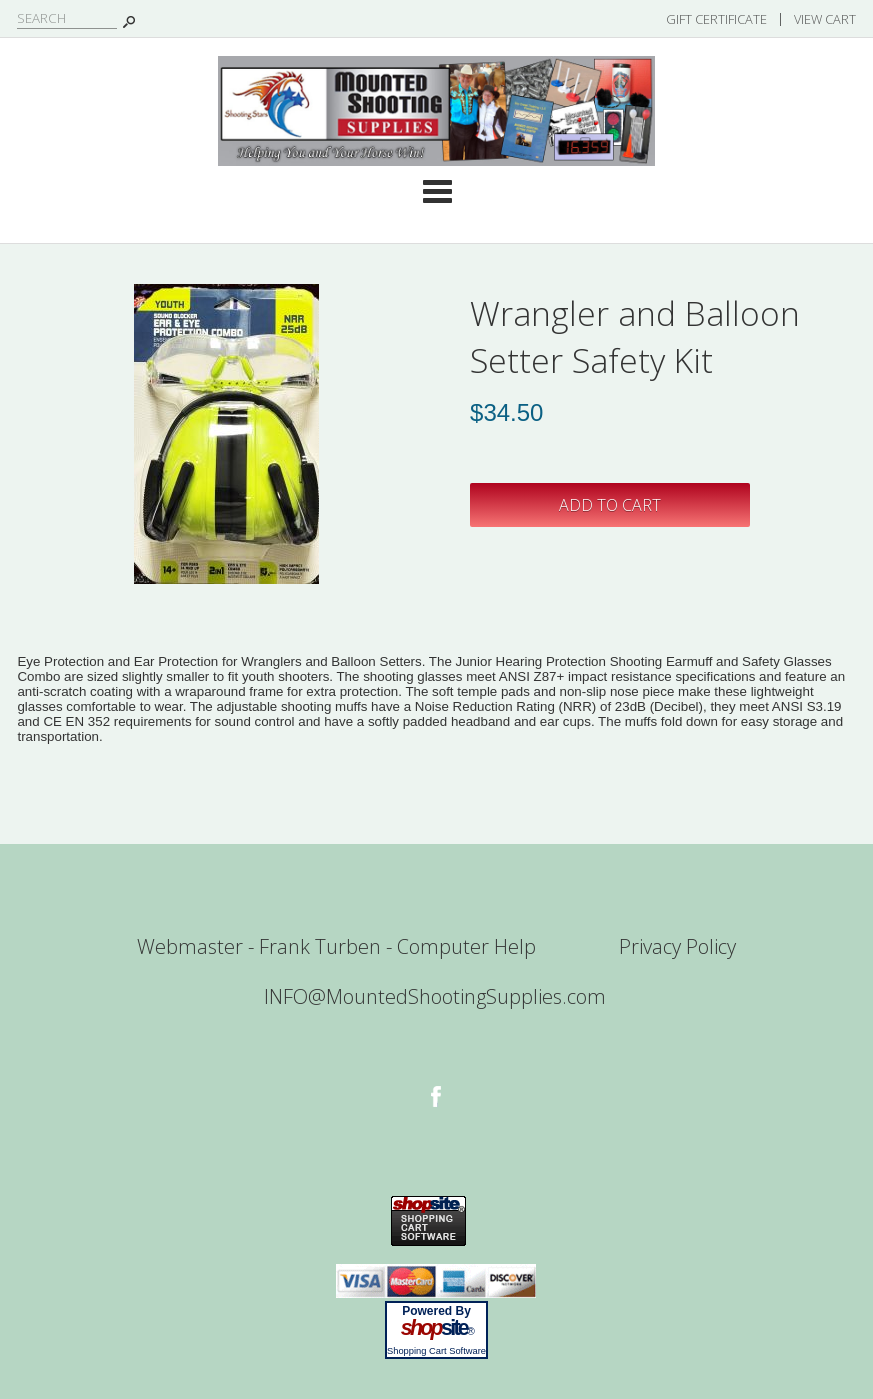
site (437, 1328)
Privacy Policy (677, 946)
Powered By (436, 1311)
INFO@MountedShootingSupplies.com (435, 996)
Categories (437, 191)
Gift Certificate (716, 19)
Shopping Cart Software (436, 1351)
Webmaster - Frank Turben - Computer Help (336, 946)
